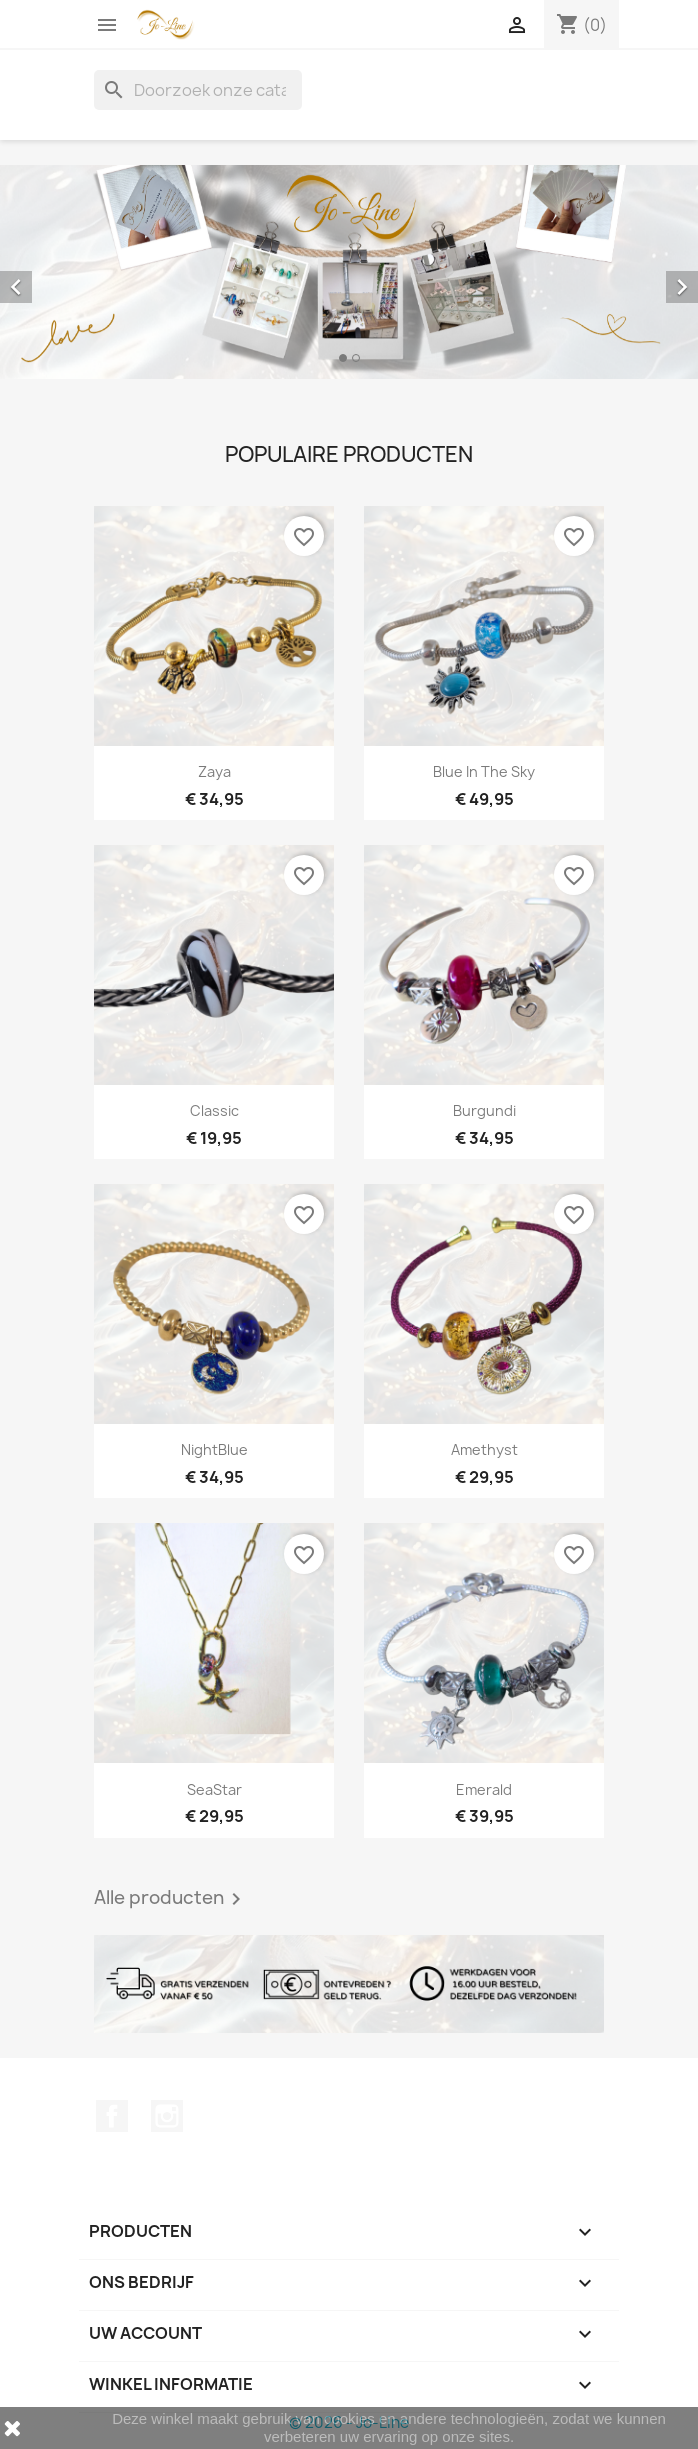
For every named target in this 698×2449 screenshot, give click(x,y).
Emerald (484, 1789)
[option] (349, 272)
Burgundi (484, 1110)
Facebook (112, 2116)
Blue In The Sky (484, 771)
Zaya (214, 771)
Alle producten (171, 1899)
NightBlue (214, 1449)
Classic (214, 1110)
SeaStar (214, 1789)
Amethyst (484, 1449)
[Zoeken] (198, 90)
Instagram (167, 2116)
